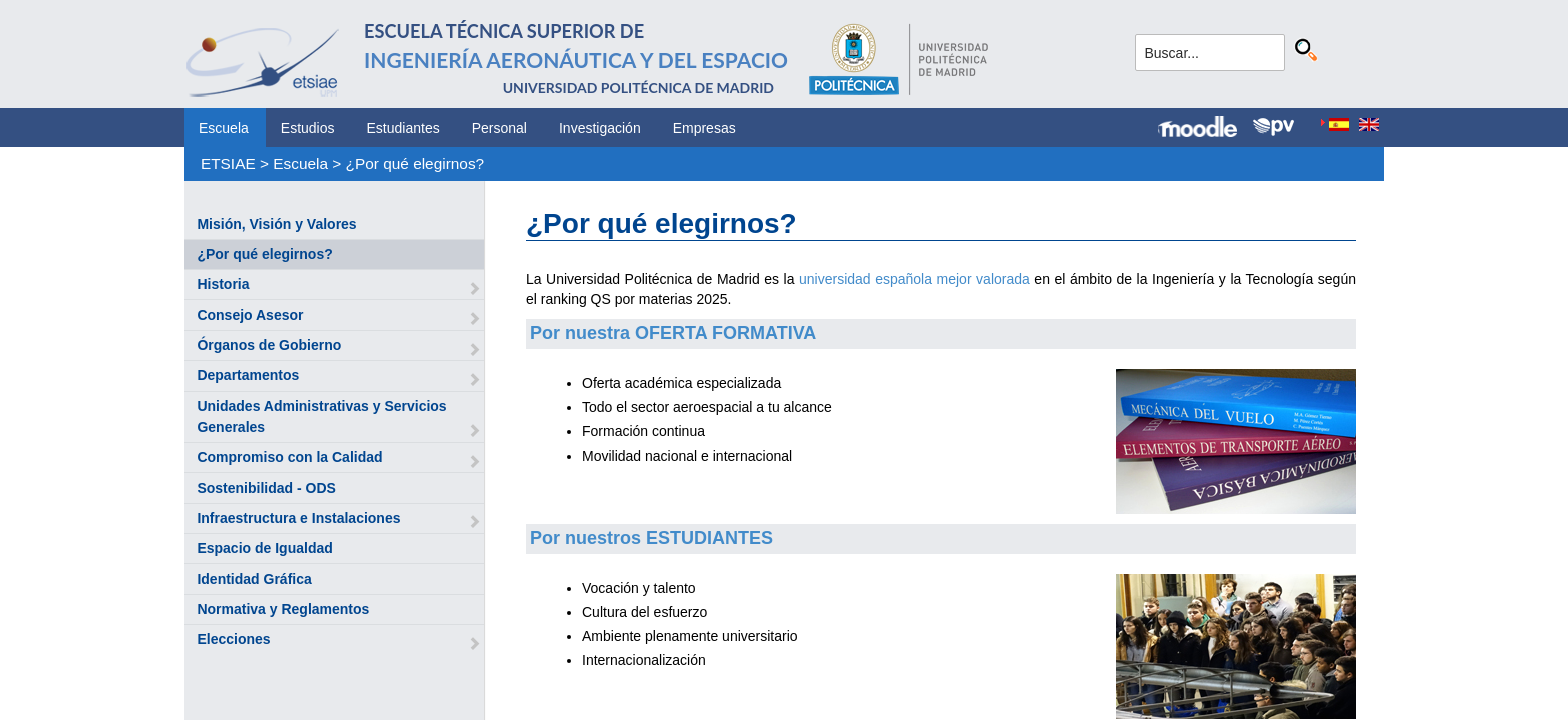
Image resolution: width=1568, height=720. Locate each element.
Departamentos (248, 375)
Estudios (308, 128)
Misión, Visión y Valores (276, 224)
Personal (499, 128)
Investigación (600, 128)
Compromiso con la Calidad (289, 457)
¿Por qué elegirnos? (415, 163)
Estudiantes (403, 128)
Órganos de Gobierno (269, 345)
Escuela (224, 128)
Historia (223, 284)
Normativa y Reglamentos (283, 609)
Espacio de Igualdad (264, 548)
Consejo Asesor (250, 315)
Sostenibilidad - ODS (266, 488)
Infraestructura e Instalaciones (298, 518)
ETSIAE (228, 163)
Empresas (704, 128)
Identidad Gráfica (254, 579)
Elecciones (233, 639)
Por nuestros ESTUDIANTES (651, 538)
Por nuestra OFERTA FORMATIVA (673, 333)
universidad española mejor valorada (914, 279)
